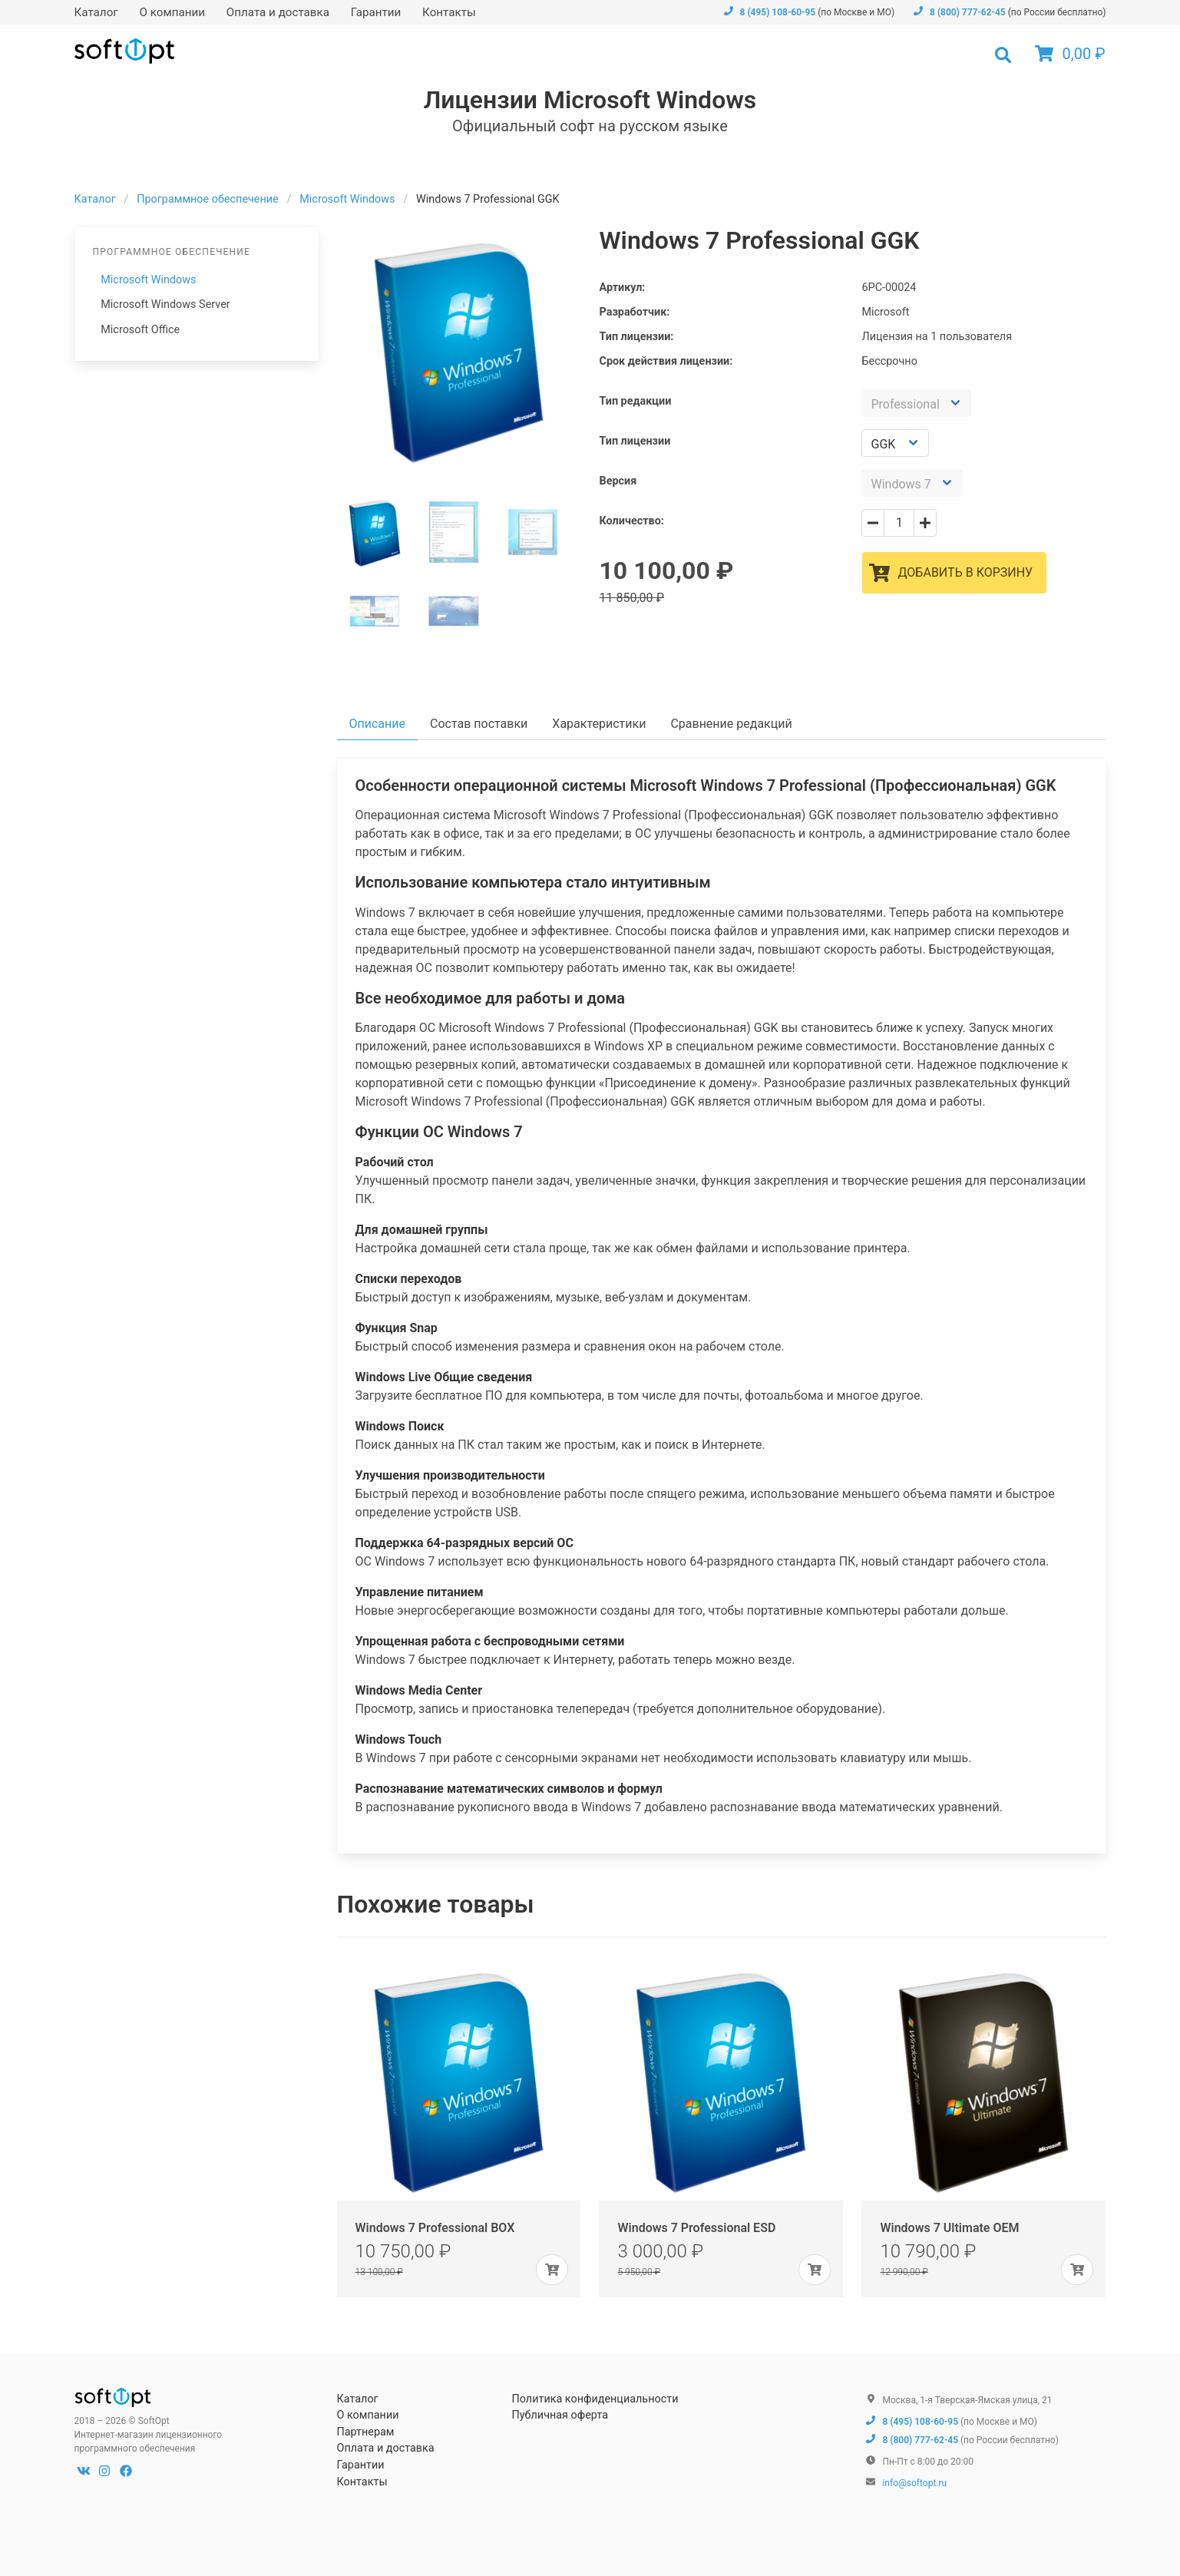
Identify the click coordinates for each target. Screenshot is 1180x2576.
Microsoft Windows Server (165, 304)
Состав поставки (478, 723)
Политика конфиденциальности (594, 2399)
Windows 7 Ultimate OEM (949, 2228)
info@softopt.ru (914, 2483)
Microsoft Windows (148, 279)
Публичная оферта (559, 2415)
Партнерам (365, 2432)
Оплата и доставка (277, 12)
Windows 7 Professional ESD (696, 2228)
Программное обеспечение (208, 199)
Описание (377, 723)
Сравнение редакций (731, 723)
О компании (172, 12)
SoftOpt (124, 51)
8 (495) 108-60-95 (768, 12)
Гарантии (376, 12)
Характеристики (599, 723)
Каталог (96, 12)
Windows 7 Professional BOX (435, 2228)
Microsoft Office (140, 329)
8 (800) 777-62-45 (958, 12)
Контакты (449, 12)
